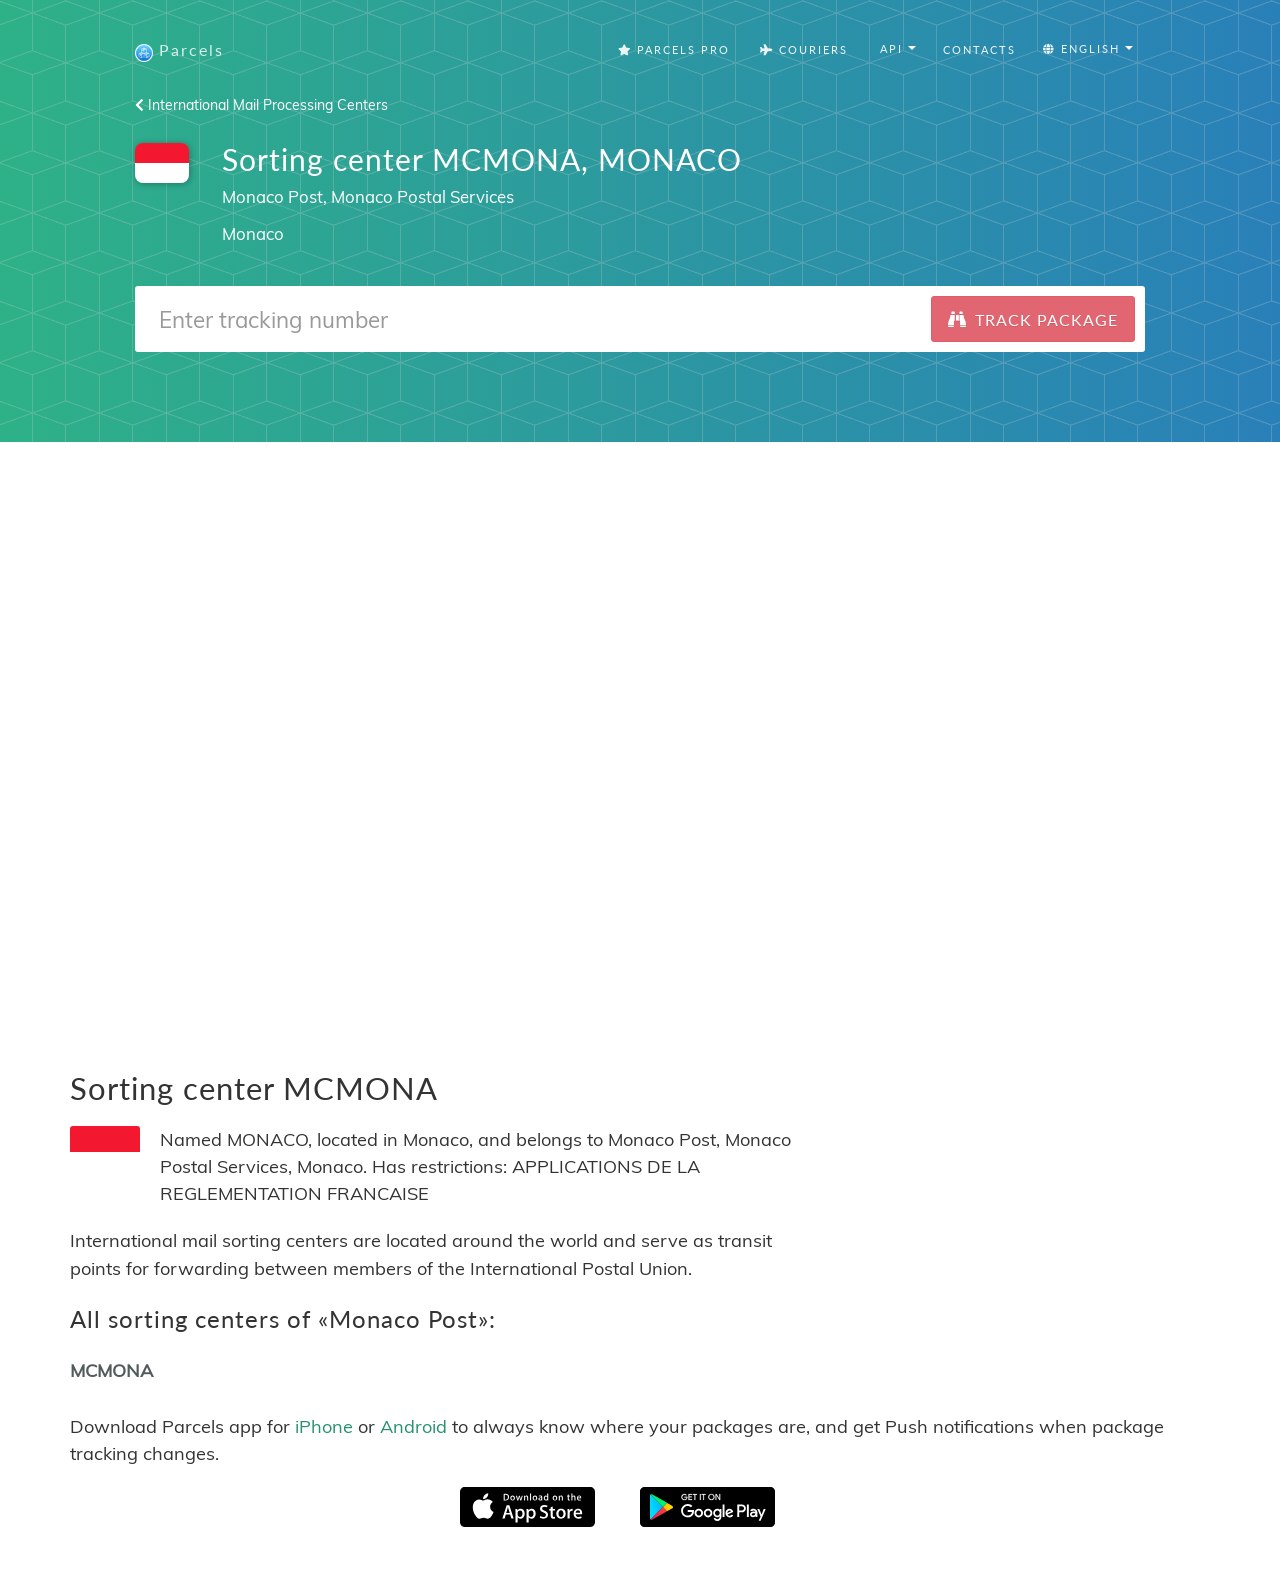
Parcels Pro (674, 49)
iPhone (324, 1426)
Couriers (804, 49)
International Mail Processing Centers (261, 105)
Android (413, 1426)
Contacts (979, 49)
